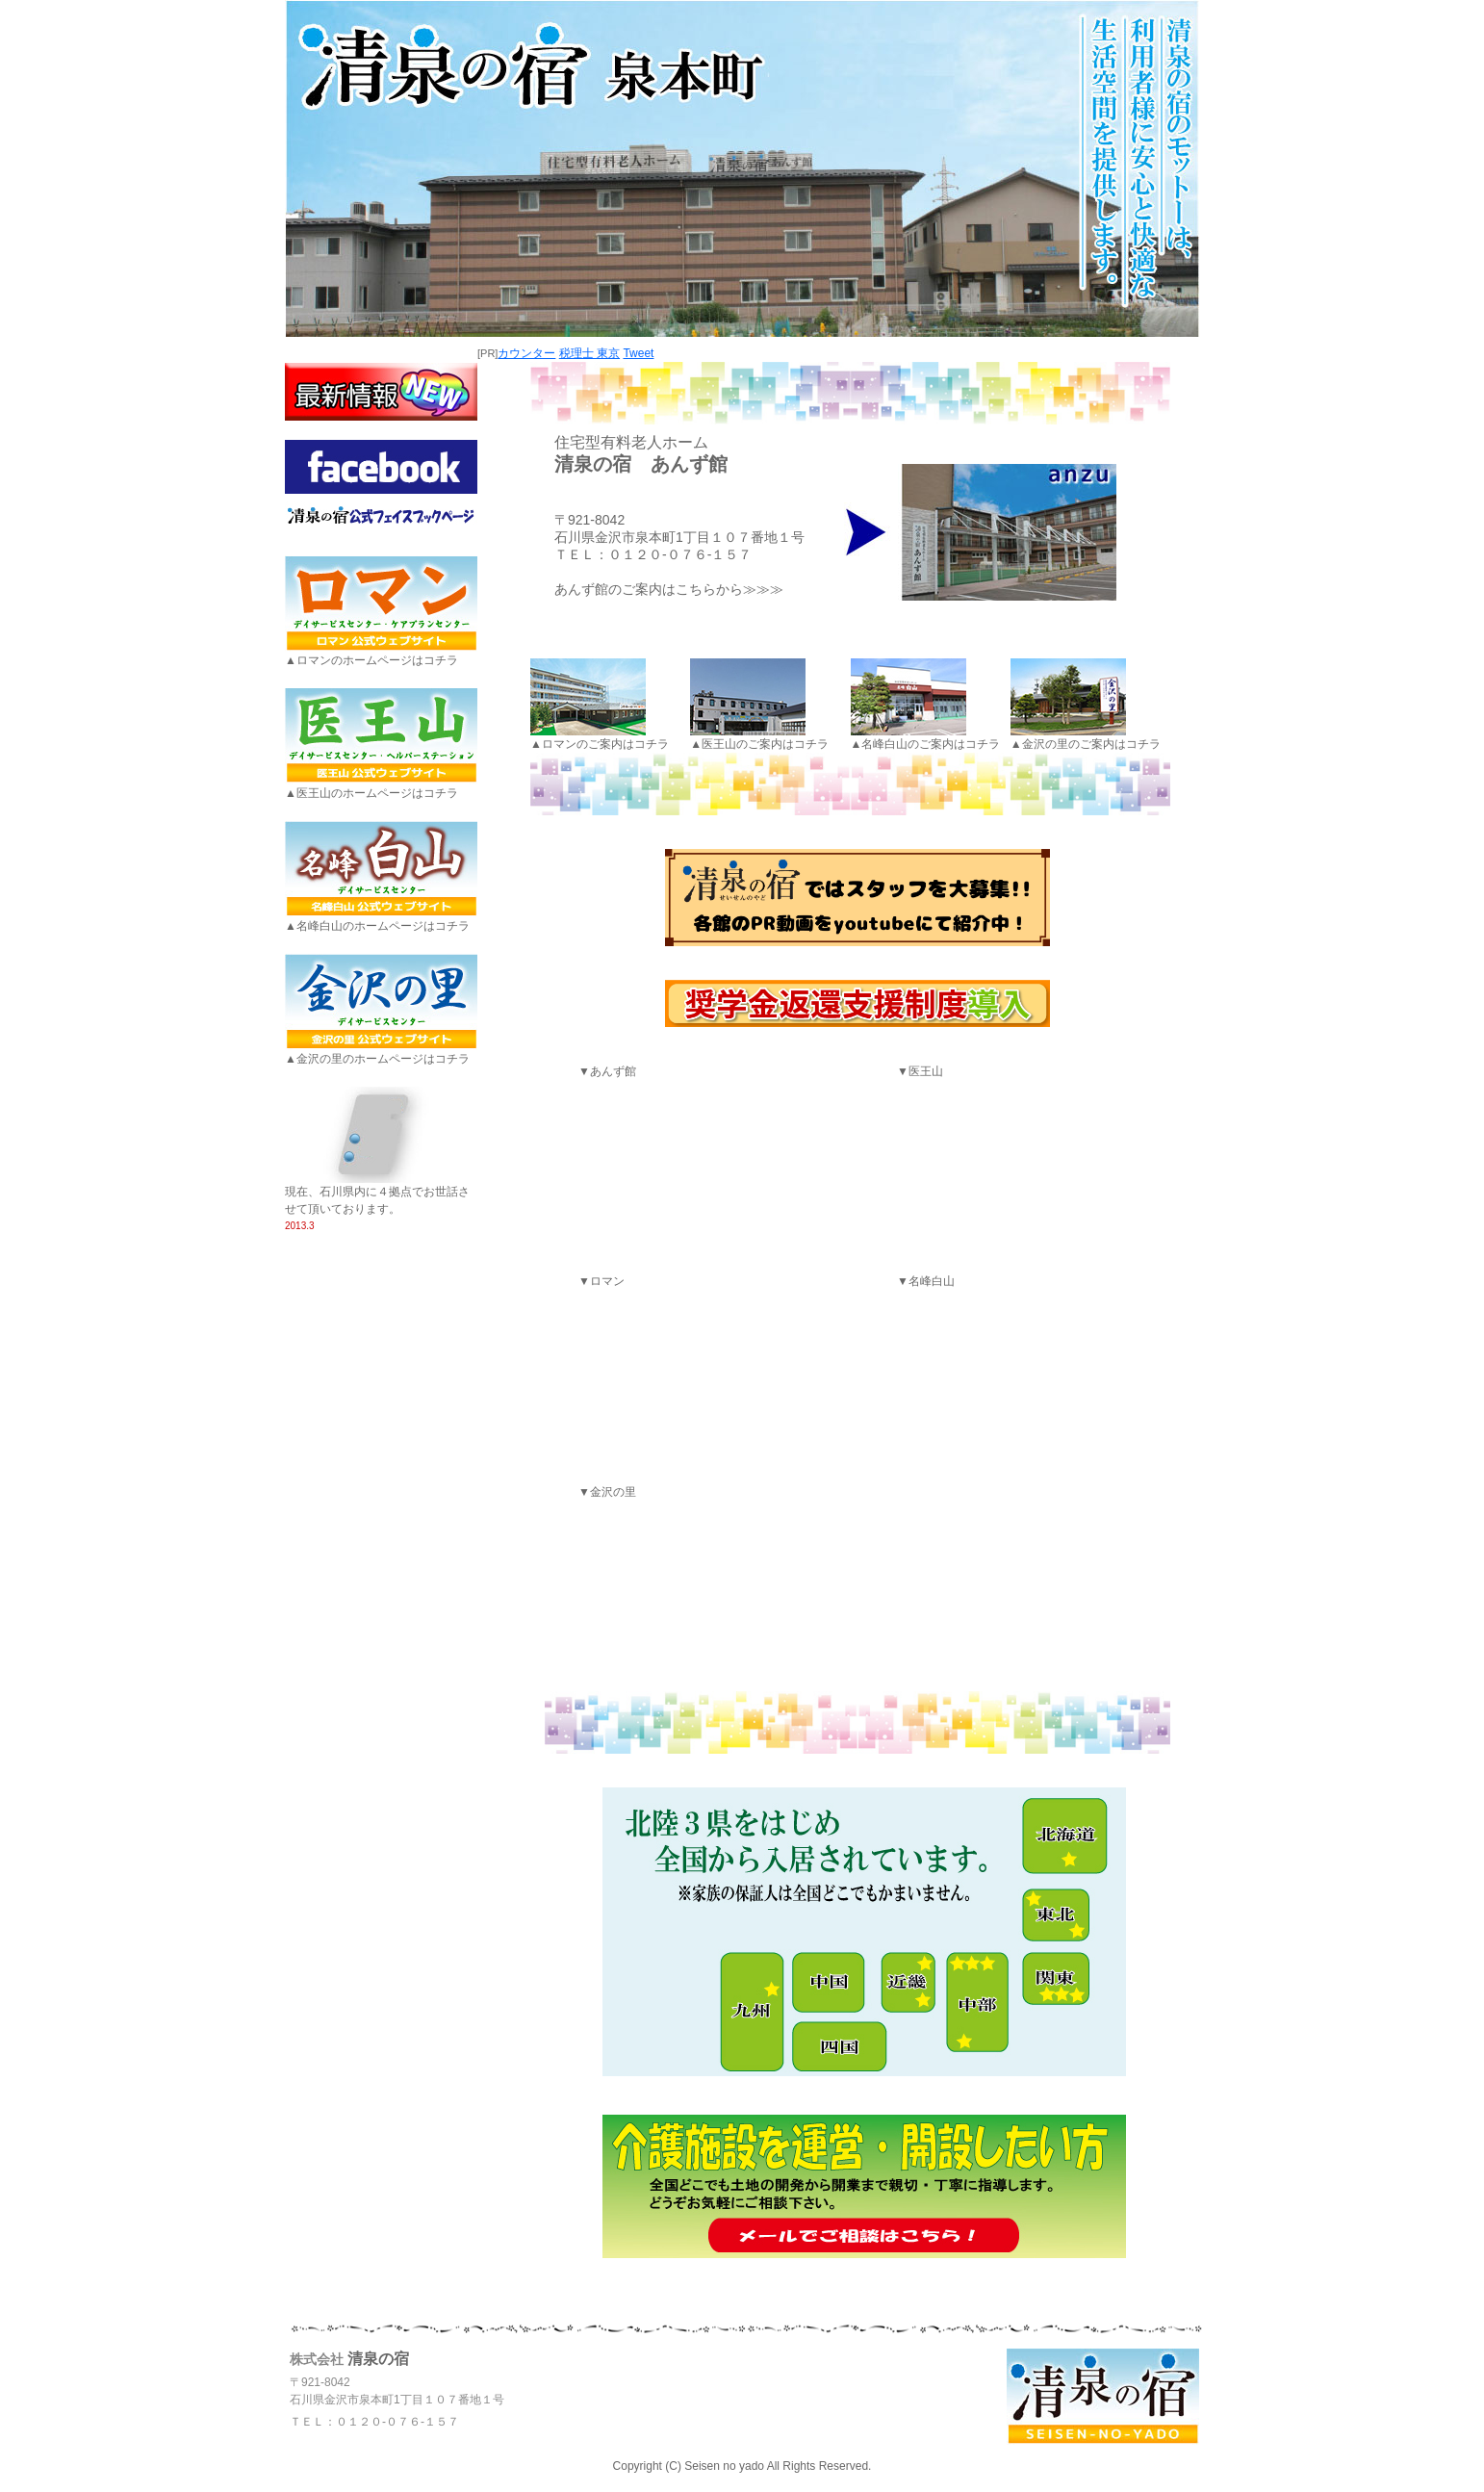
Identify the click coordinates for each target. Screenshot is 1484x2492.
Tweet (638, 353)
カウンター (526, 353)
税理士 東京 (589, 353)
